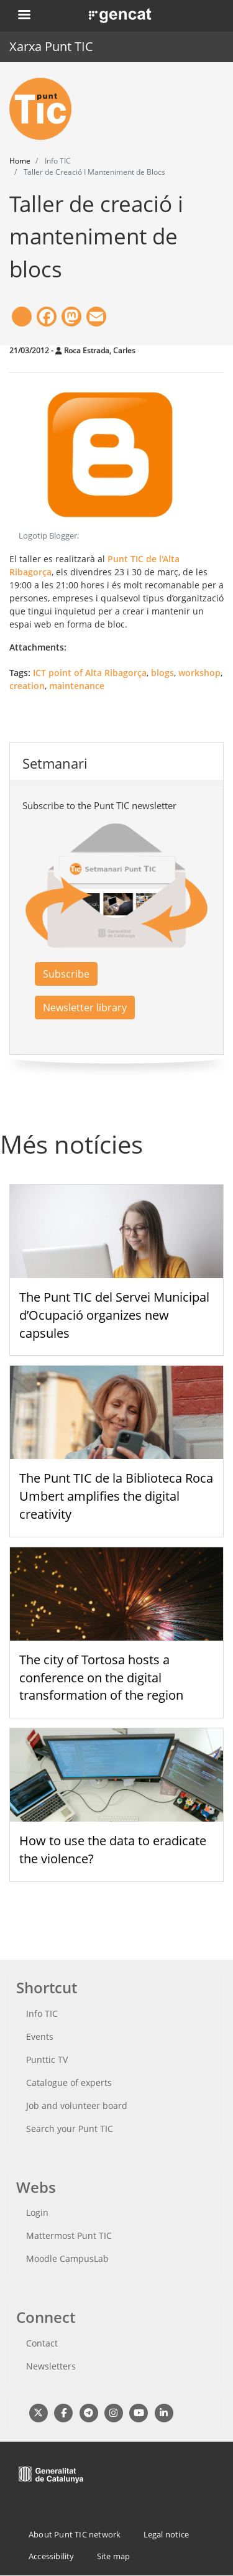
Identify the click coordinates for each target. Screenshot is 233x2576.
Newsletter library (85, 1007)
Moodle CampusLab (67, 2258)
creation (27, 686)
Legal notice (166, 2534)
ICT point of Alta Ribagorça (90, 673)
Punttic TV (47, 2059)
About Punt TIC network (75, 2534)
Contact (42, 2343)
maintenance (76, 686)
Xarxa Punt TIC (51, 46)
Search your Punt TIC (69, 2128)
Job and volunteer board (76, 2105)
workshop (199, 673)
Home (19, 160)
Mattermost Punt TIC (69, 2235)
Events (39, 2036)
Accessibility (52, 2556)
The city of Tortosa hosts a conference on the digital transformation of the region (101, 1677)
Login (37, 2212)
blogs (162, 673)
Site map (113, 2556)
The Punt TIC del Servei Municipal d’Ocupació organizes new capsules (114, 1315)
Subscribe (66, 974)
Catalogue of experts (69, 2082)
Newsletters (51, 2366)
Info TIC (42, 2013)
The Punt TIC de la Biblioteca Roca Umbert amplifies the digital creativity (116, 1496)
